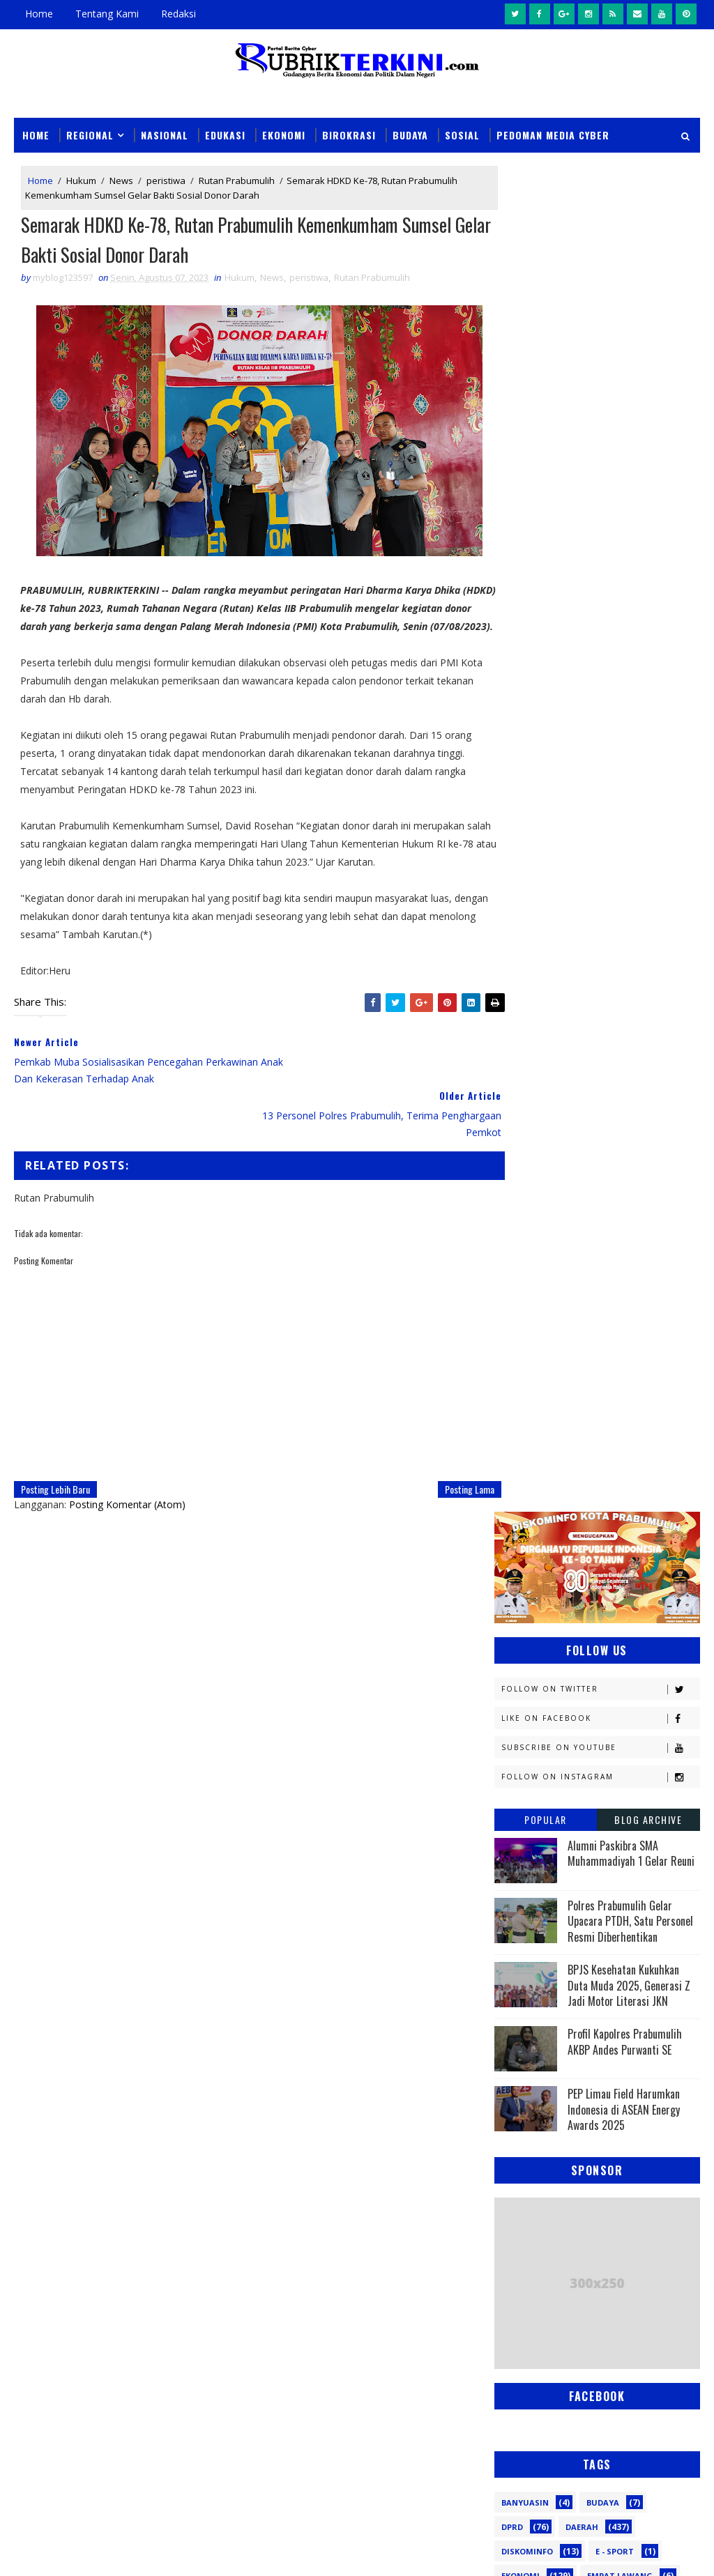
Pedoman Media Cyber (552, 134)
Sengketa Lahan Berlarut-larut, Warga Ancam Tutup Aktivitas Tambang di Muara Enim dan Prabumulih (388, 2253)
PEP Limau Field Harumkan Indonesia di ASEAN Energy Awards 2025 (624, 764)
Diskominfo (527, 1205)
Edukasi (225, 134)
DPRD (512, 1181)
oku (510, 1669)
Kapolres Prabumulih (611, 1278)
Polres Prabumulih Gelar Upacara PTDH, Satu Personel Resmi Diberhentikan (630, 575)
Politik (629, 1571)
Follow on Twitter (600, 343)
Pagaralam (586, 1522)
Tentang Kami (107, 13)
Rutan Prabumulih (237, 180)
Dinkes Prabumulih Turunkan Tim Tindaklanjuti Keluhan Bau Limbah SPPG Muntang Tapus (391, 2381)
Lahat (609, 1400)
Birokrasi (349, 134)
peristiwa (165, 180)
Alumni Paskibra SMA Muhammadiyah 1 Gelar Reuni (631, 507)
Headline (520, 1254)
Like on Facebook (600, 372)
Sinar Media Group (207, 2551)
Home (39, 13)
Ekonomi (283, 134)
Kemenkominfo (534, 1327)
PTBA (511, 1522)
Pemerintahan (533, 1571)
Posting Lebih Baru (55, 1457)
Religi (616, 1595)
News (121, 180)
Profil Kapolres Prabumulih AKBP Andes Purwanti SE (625, 696)
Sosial (462, 134)
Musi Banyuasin (536, 1449)
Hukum (81, 180)
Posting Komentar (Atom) (127, 1472)
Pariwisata (618, 1547)
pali (650, 1669)
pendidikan (525, 1693)
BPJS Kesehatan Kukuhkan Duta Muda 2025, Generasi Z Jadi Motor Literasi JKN (629, 639)
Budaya (410, 134)
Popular (545, 473)
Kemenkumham (534, 1352)
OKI (584, 1474)
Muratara (619, 1425)
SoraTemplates (84, 2551)
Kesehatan (525, 1400)
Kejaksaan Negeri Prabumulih (567, 1303)
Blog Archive (648, 473)
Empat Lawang (620, 1230)
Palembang (526, 1547)
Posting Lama (445, 1457)
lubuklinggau (533, 1644)
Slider (260, 2152)
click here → (288, 2017)
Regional (90, 134)
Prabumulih (528, 1595)
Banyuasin (525, 1156)
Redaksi (178, 13)
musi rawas (634, 1644)
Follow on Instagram (600, 431)
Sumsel (593, 1620)
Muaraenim (527, 1425)
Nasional (164, 134)
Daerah (581, 1181)
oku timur (580, 1669)
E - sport (614, 1205)
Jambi (513, 1278)
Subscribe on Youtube (600, 402)
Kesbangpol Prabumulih (555, 1376)
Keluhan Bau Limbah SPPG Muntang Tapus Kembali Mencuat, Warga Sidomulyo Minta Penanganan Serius (384, 2317)
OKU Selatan (529, 1498)
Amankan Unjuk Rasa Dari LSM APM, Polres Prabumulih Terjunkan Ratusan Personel (387, 2445)
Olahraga (617, 1498)
